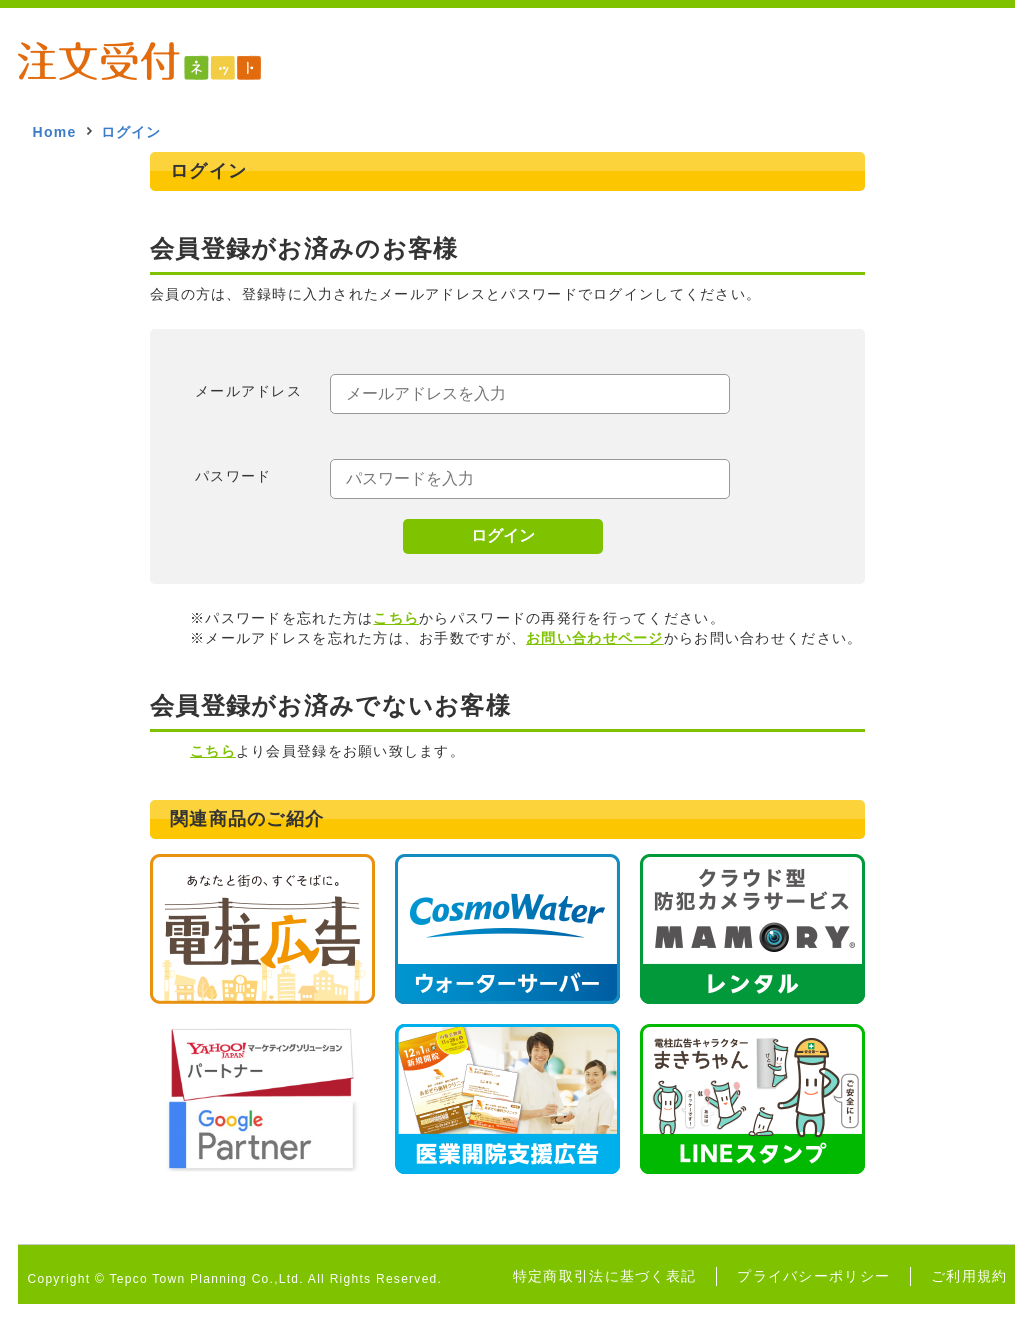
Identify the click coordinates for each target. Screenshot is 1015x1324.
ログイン (503, 535)
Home (55, 132)
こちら (396, 618)
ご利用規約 (969, 1276)
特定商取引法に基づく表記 (604, 1276)
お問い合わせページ (595, 638)
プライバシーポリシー (813, 1276)
